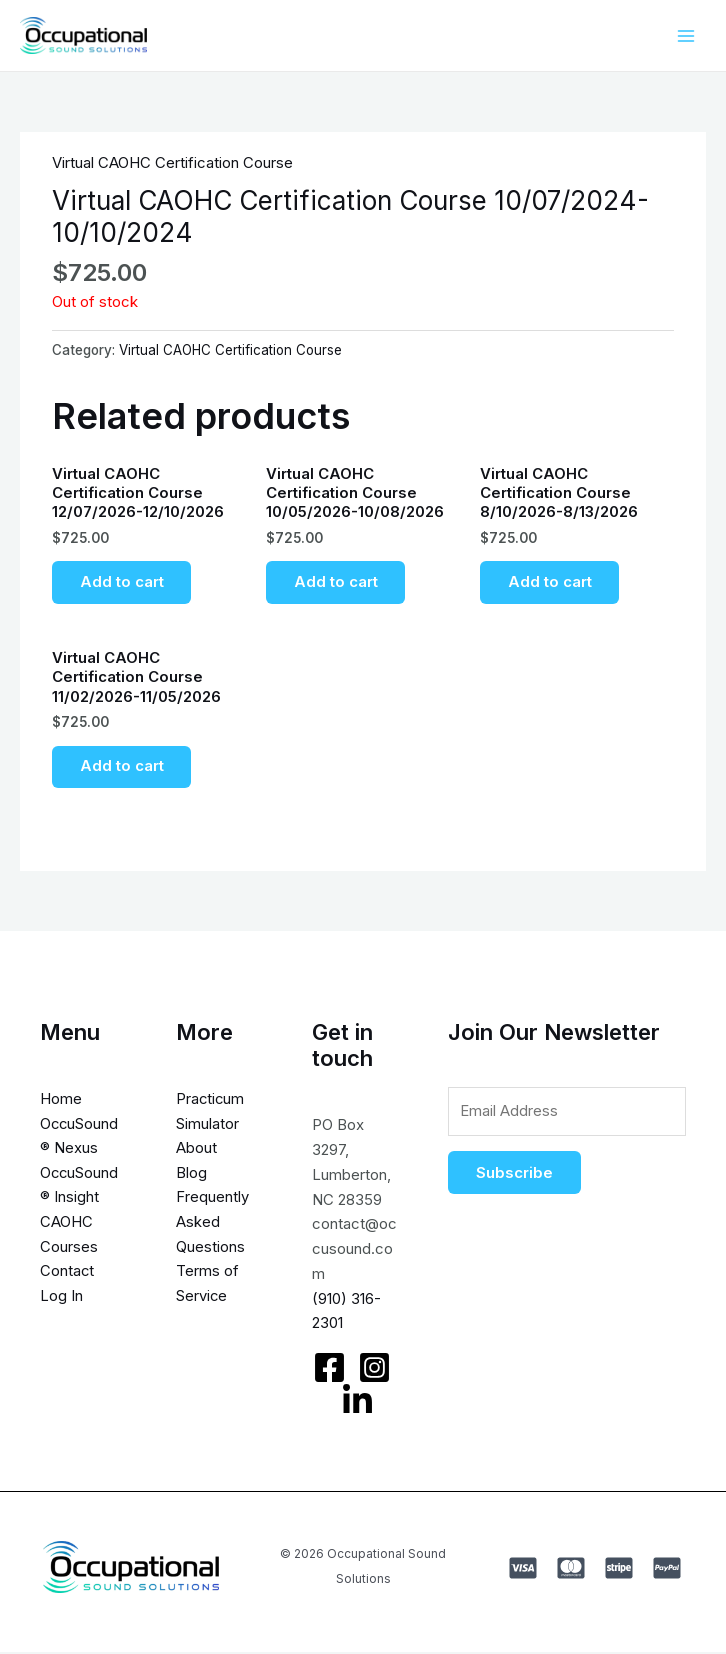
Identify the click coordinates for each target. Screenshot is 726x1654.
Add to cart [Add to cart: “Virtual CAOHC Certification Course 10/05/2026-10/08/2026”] (336, 583)
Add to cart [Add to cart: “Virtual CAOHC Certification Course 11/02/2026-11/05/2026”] (122, 770)
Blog (190, 1176)
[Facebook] (327, 1371)
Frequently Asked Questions (211, 1226)
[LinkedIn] (355, 1404)
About (195, 1152)
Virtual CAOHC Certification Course (172, 162)
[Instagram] (372, 1371)
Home (61, 1102)
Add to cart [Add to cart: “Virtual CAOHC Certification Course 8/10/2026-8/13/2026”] (550, 583)
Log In (61, 1300)
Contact (67, 1275)
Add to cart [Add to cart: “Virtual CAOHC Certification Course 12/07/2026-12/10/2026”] (122, 583)
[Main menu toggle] (685, 35)
